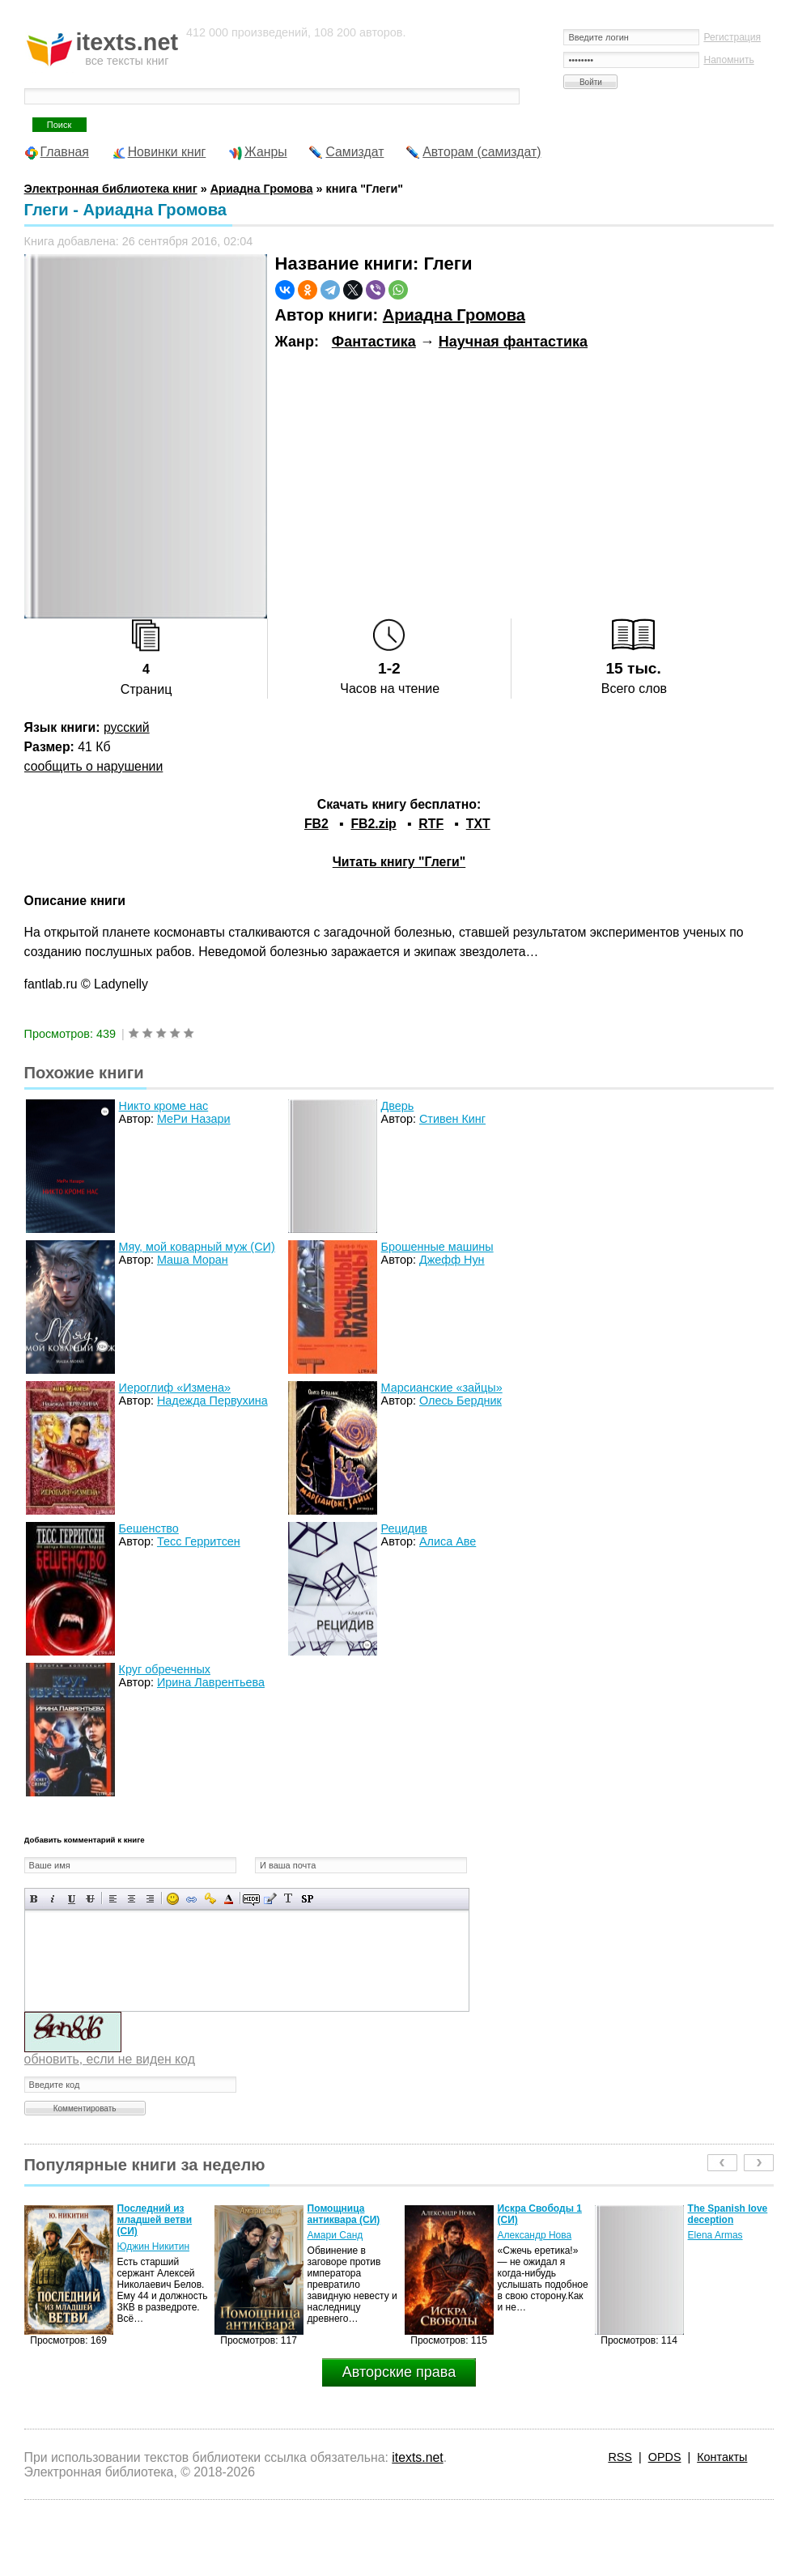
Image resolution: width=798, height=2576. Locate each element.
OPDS (664, 2457)
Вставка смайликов (172, 1899)
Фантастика (374, 342)
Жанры (265, 152)
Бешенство (149, 1528)
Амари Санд (335, 2235)
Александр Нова (535, 2235)
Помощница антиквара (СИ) (344, 2214)
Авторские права (399, 2372)
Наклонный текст (53, 1899)
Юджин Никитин (153, 2246)
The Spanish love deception (728, 2214)
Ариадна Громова (454, 315)
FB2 (316, 824)
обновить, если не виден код (109, 2059)
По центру (131, 1899)
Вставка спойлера (307, 1899)
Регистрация (732, 37)
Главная (64, 152)
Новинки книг (167, 152)
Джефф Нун (452, 1259)
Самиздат (354, 152)
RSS (620, 2457)
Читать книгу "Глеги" (399, 862)
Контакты (722, 2457)
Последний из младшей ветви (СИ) (155, 2220)
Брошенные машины (437, 1246)
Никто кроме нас (164, 1105)
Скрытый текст (251, 1899)
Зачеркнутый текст (90, 1899)
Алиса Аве (447, 1541)
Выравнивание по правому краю (150, 1899)
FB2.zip (373, 824)
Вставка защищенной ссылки (210, 1899)
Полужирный (34, 1899)
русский (127, 727)
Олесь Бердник (460, 1400)
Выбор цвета (228, 1899)
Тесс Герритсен (198, 1541)
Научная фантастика (513, 342)
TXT (478, 824)
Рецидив (404, 1528)
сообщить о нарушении (93, 766)
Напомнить (728, 60)
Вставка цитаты (270, 1899)
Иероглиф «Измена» (175, 1387)
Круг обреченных (164, 1669)
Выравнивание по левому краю (113, 1899)
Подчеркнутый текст (71, 1899)
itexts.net (417, 2457)
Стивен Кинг (452, 1118)
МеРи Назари (194, 1118)
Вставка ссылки (191, 1899)
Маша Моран (192, 1259)
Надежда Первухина (212, 1400)
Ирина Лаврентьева (211, 1682)
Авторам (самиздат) (481, 152)
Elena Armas (715, 2235)
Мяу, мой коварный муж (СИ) (197, 1246)
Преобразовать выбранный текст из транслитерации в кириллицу (288, 1899)
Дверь (397, 1105)
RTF (431, 824)
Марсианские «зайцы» (442, 1387)
